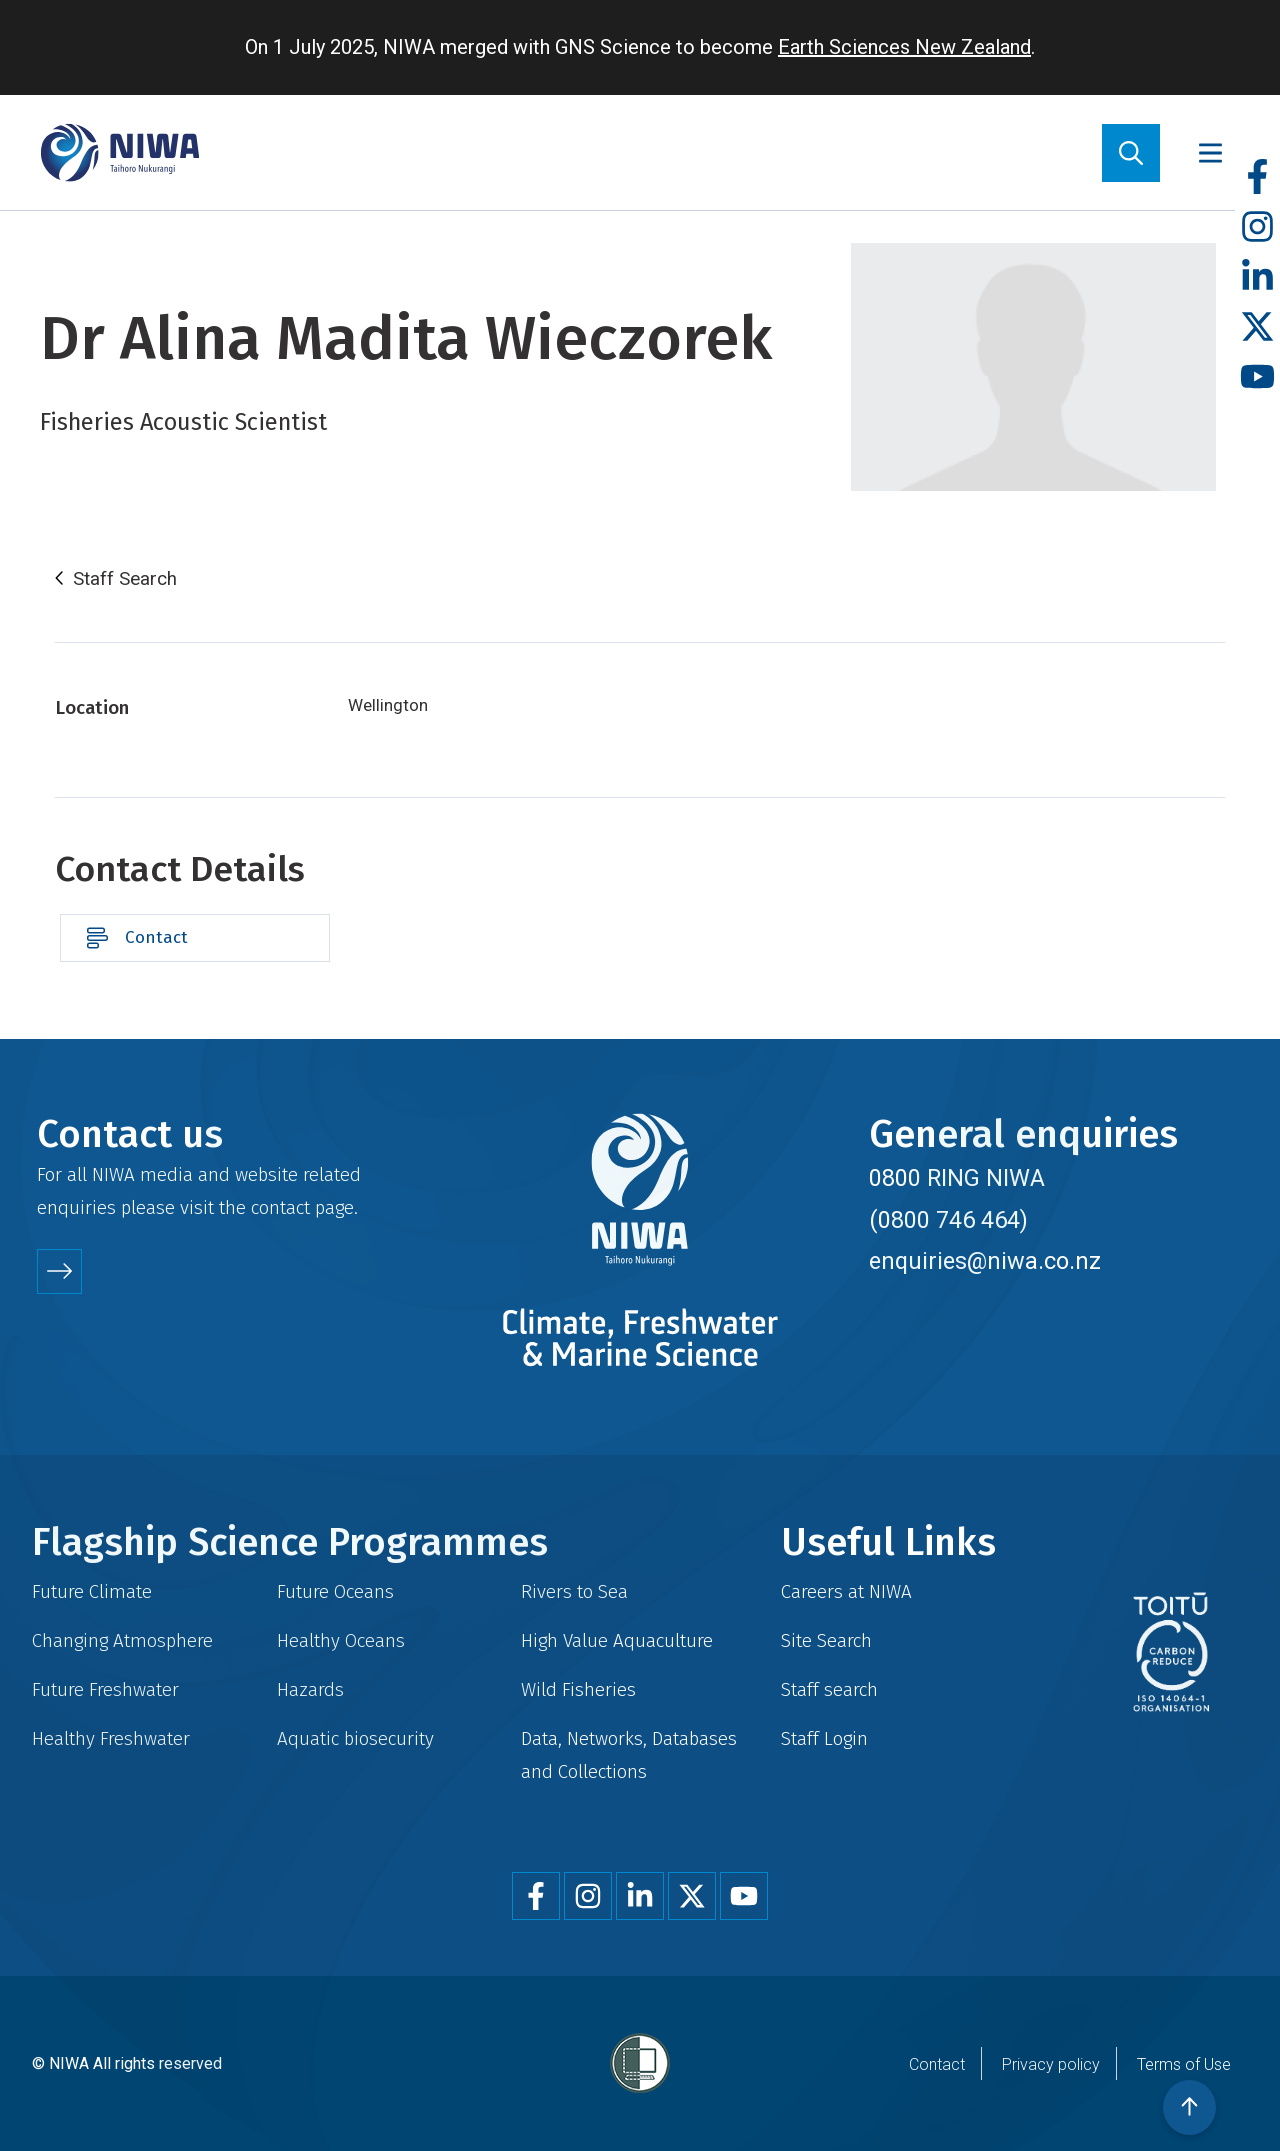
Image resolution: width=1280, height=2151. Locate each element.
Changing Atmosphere (122, 1640)
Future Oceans (335, 1591)
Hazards (310, 1689)
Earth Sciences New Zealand (904, 47)
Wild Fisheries (578, 1689)
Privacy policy (1051, 2064)
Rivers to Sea (574, 1591)
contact (280, 1207)
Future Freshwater (105, 1689)
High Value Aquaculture (617, 1640)
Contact (156, 937)
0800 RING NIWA (957, 1178)
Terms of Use (1184, 2064)
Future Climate (92, 1591)
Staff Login (824, 1738)
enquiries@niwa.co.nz (985, 1261)
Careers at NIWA (846, 1591)
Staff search (829, 1689)
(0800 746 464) (948, 1220)
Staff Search (125, 579)
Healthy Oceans (341, 1640)
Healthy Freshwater (111, 1738)
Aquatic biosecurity (355, 1738)
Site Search (826, 1640)
